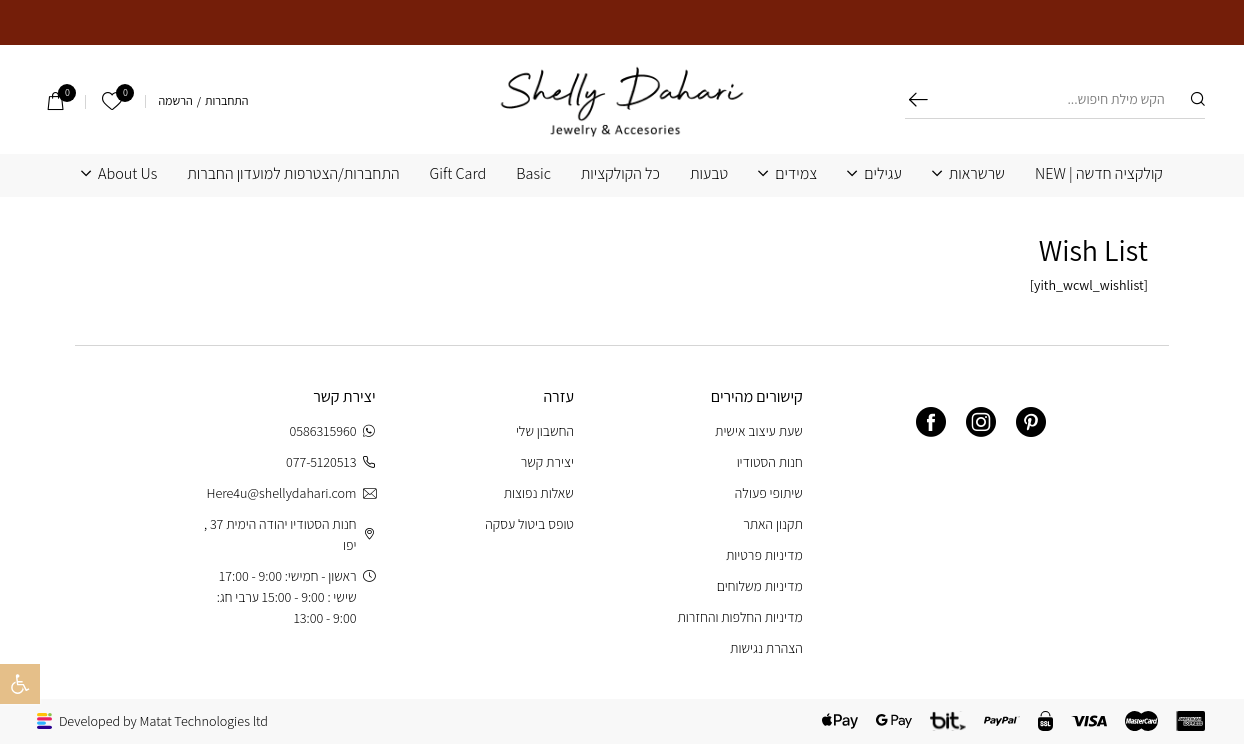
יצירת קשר (547, 462)
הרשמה (175, 101)
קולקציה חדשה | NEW (1099, 174)
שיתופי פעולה (769, 493)
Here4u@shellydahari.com (290, 493)
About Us (127, 174)
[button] (20, 684)
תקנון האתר (773, 524)
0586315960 (333, 431)
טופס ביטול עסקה (529, 524)
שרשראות (977, 174)
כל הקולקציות (620, 174)
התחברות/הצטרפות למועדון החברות (293, 174)
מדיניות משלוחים (760, 586)
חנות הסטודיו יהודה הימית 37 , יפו (290, 534)
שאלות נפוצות (539, 493)
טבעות (709, 174)
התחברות (226, 101)
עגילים (882, 174)
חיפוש (918, 99)
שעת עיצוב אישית (759, 431)
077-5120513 (331, 462)
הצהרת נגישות (766, 648)
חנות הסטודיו (770, 462)
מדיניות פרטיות (764, 555)
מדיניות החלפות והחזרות (739, 617)
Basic (533, 174)
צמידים (796, 174)
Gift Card (458, 174)
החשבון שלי (545, 431)
